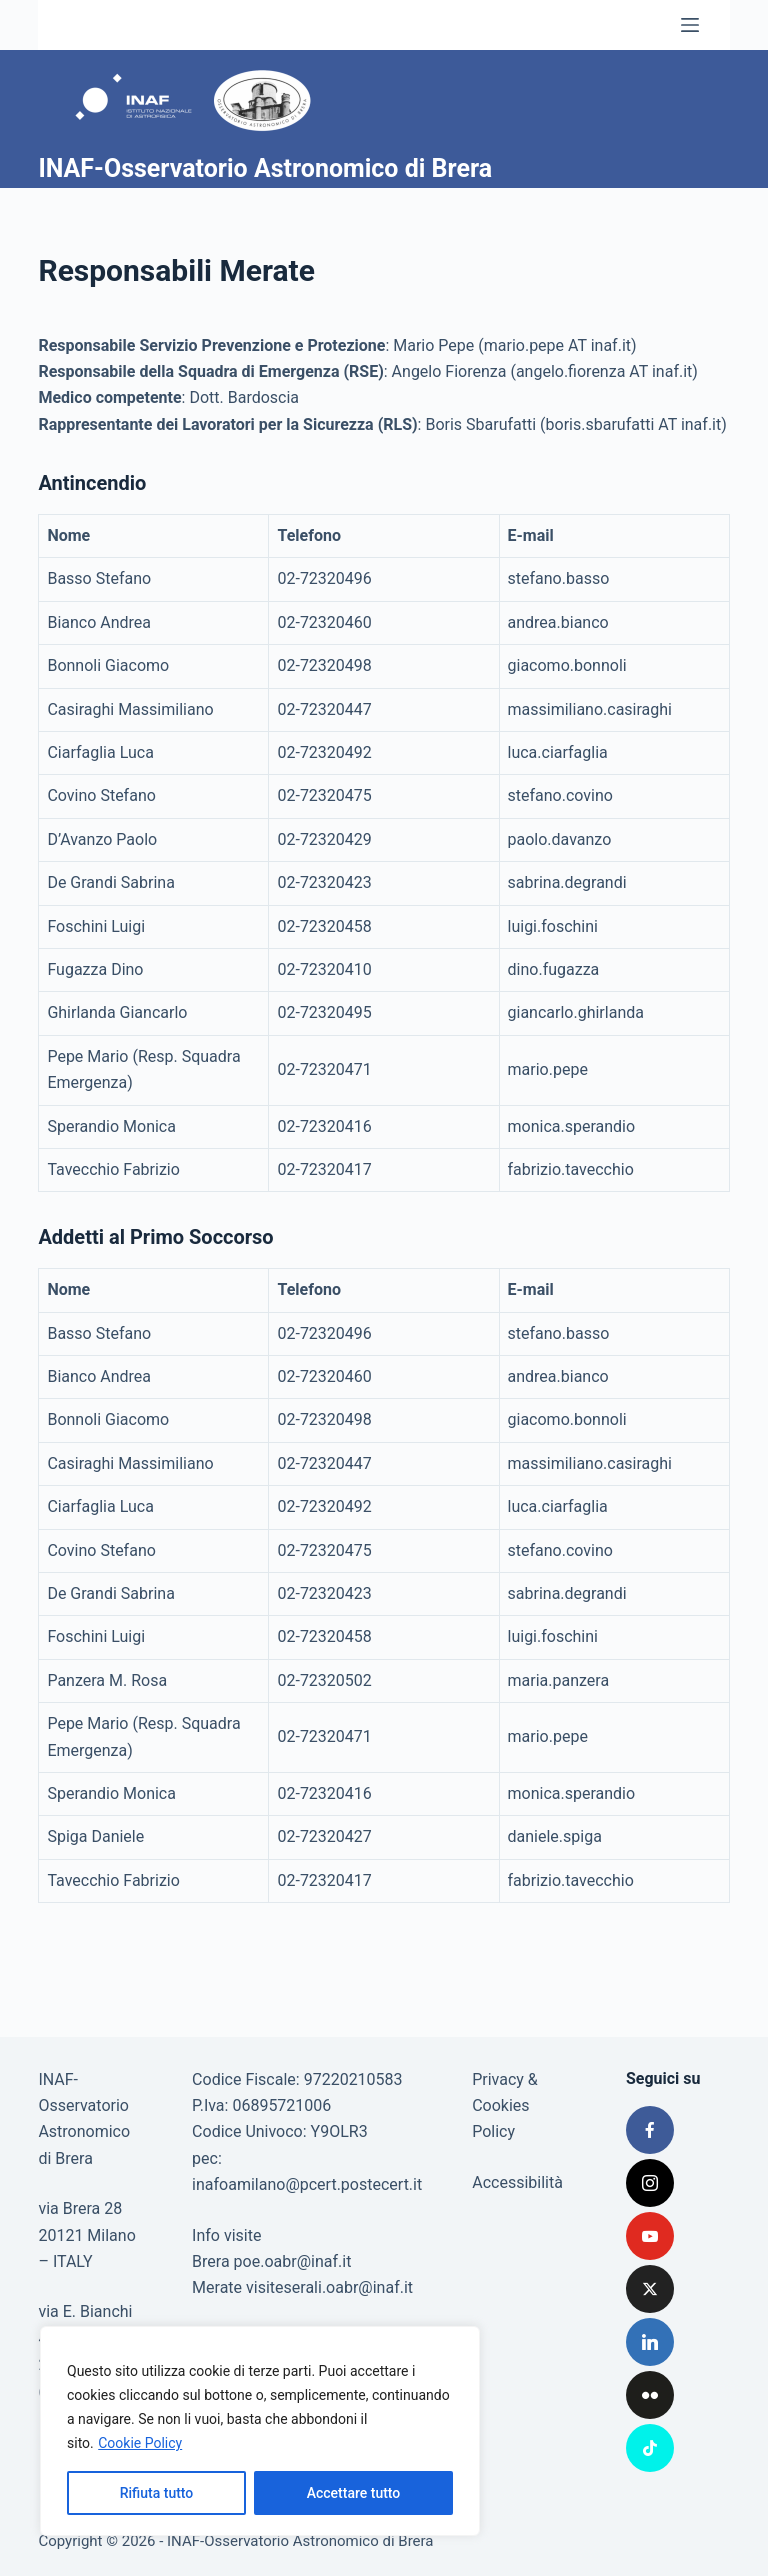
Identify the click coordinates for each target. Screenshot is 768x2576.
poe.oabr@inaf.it (293, 2261)
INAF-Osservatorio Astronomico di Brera (265, 168)
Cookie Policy (140, 2443)
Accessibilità (517, 2182)
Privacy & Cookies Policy (505, 2106)
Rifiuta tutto (157, 2493)
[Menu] (690, 25)
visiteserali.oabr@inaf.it (329, 2287)
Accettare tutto (354, 2493)
